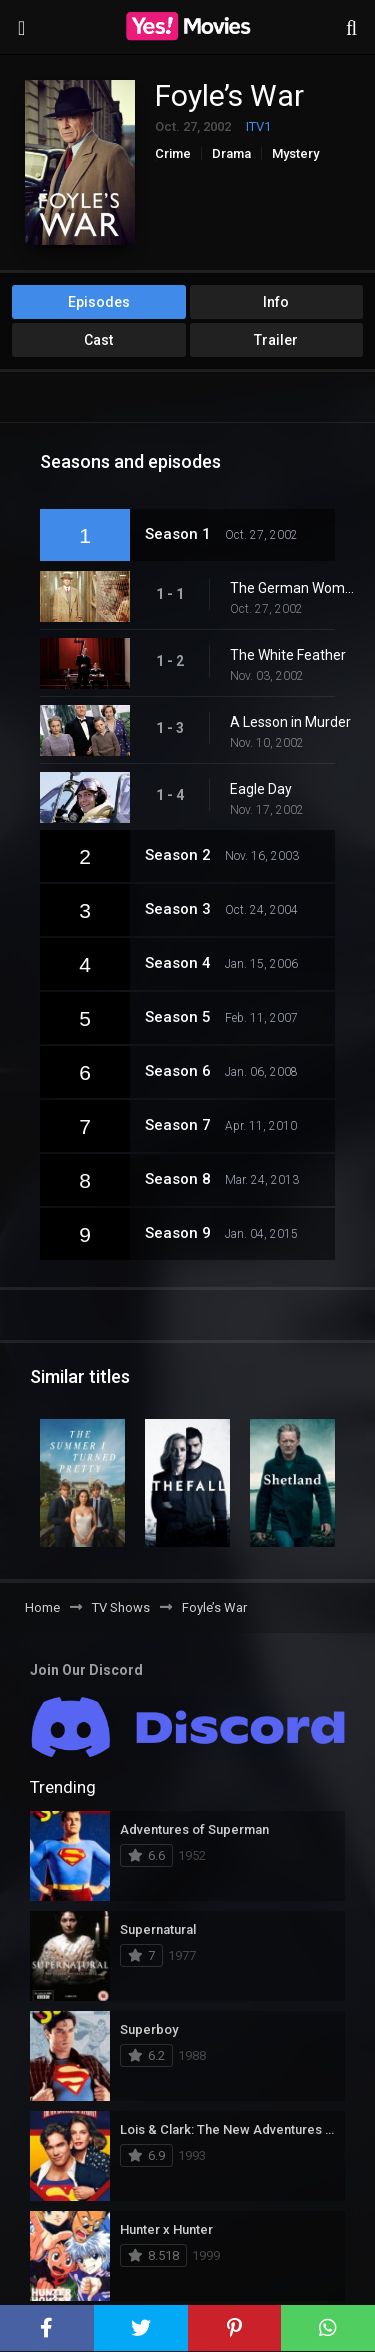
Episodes (99, 302)
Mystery (295, 153)
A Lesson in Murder (290, 722)
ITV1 (258, 126)
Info (276, 302)
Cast (98, 340)
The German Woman (292, 588)
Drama (231, 153)
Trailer (276, 340)
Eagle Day (261, 789)
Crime (173, 153)
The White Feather (288, 655)
